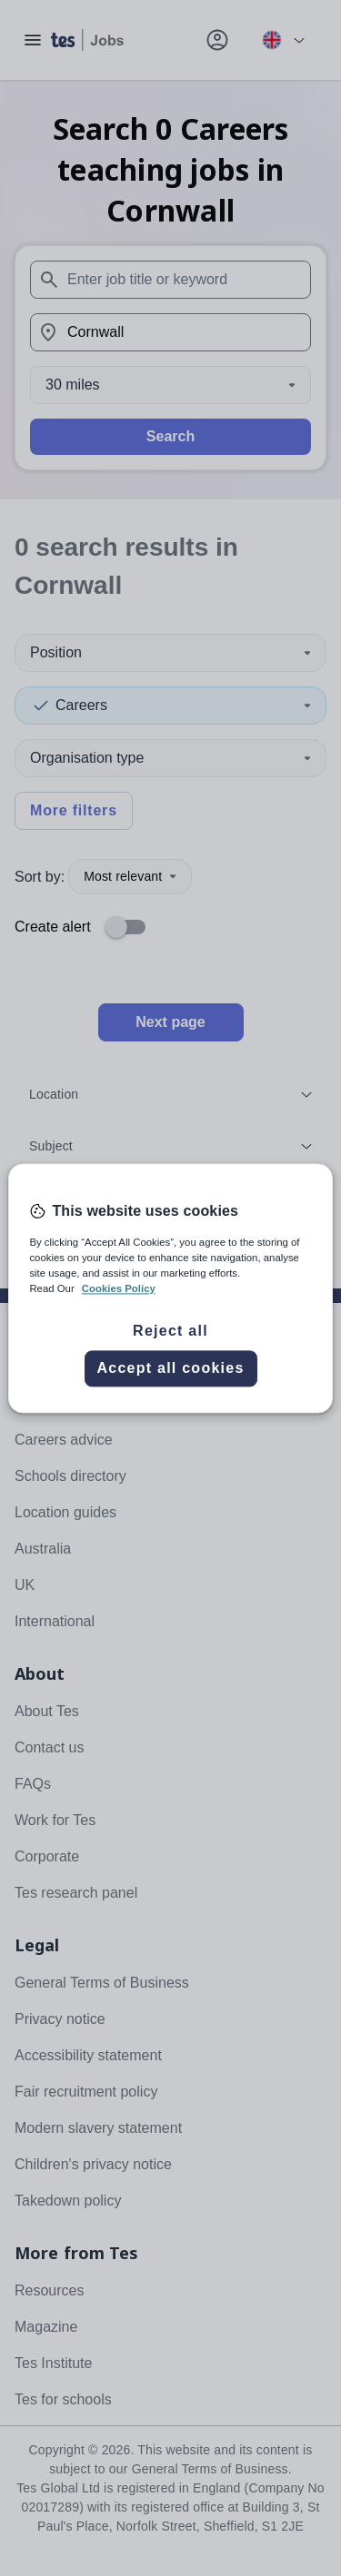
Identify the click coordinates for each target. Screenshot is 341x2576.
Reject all (170, 1330)
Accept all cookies (170, 1368)
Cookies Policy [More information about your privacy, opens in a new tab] (118, 1288)
